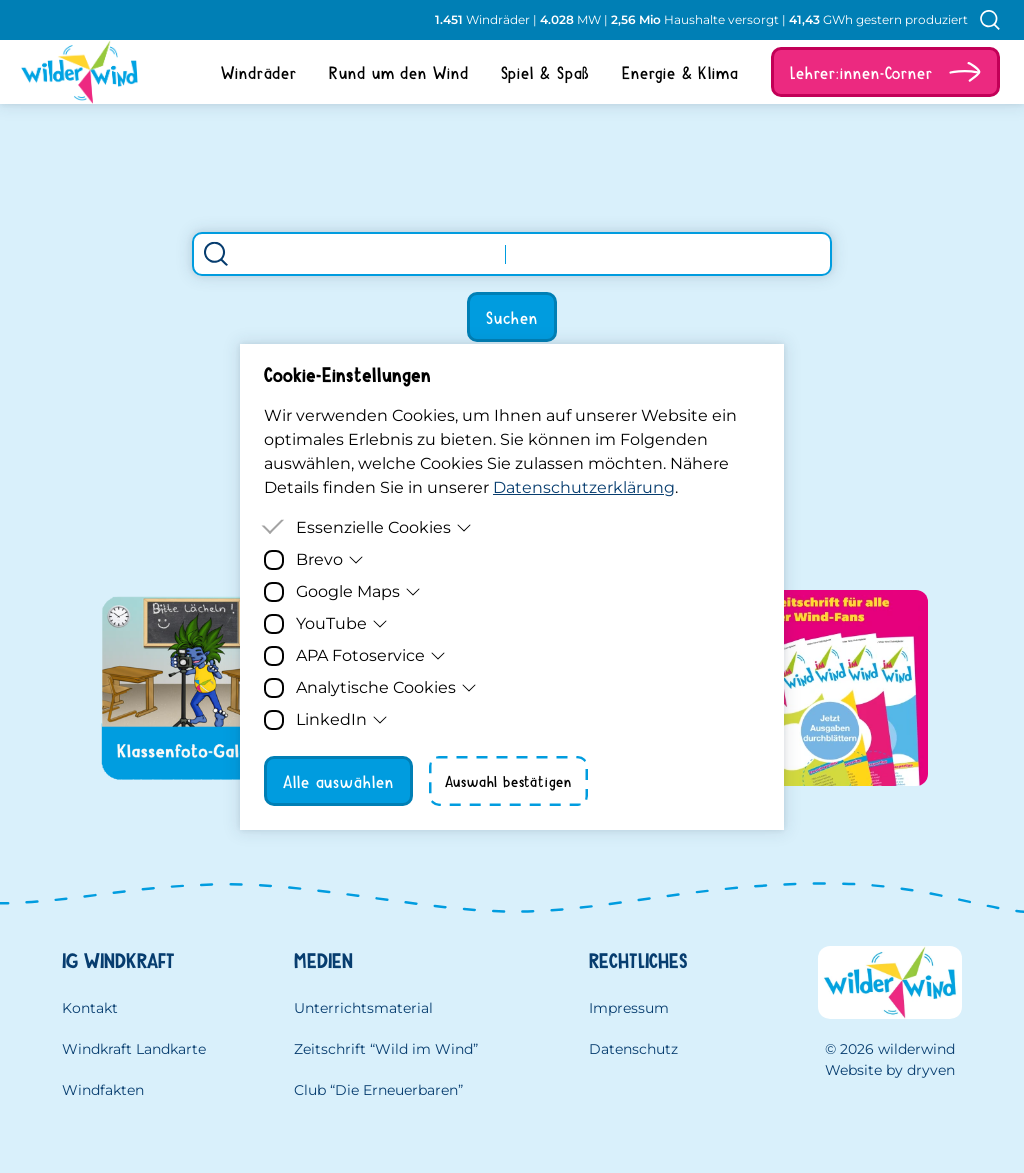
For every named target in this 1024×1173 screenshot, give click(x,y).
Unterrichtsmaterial (363, 1008)
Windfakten (103, 1090)
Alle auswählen (338, 781)
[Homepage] (72, 72)
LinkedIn (342, 719)
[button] (885, 72)
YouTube (342, 623)
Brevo (330, 559)
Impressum (629, 1008)
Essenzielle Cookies (384, 527)
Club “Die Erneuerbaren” (378, 1090)
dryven (931, 1070)
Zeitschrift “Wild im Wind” (386, 1049)
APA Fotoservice (371, 655)
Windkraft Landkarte (134, 1049)
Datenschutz (633, 1049)
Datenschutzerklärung (584, 487)
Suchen (512, 317)
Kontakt (90, 1008)
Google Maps (358, 591)
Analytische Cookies (386, 687)
